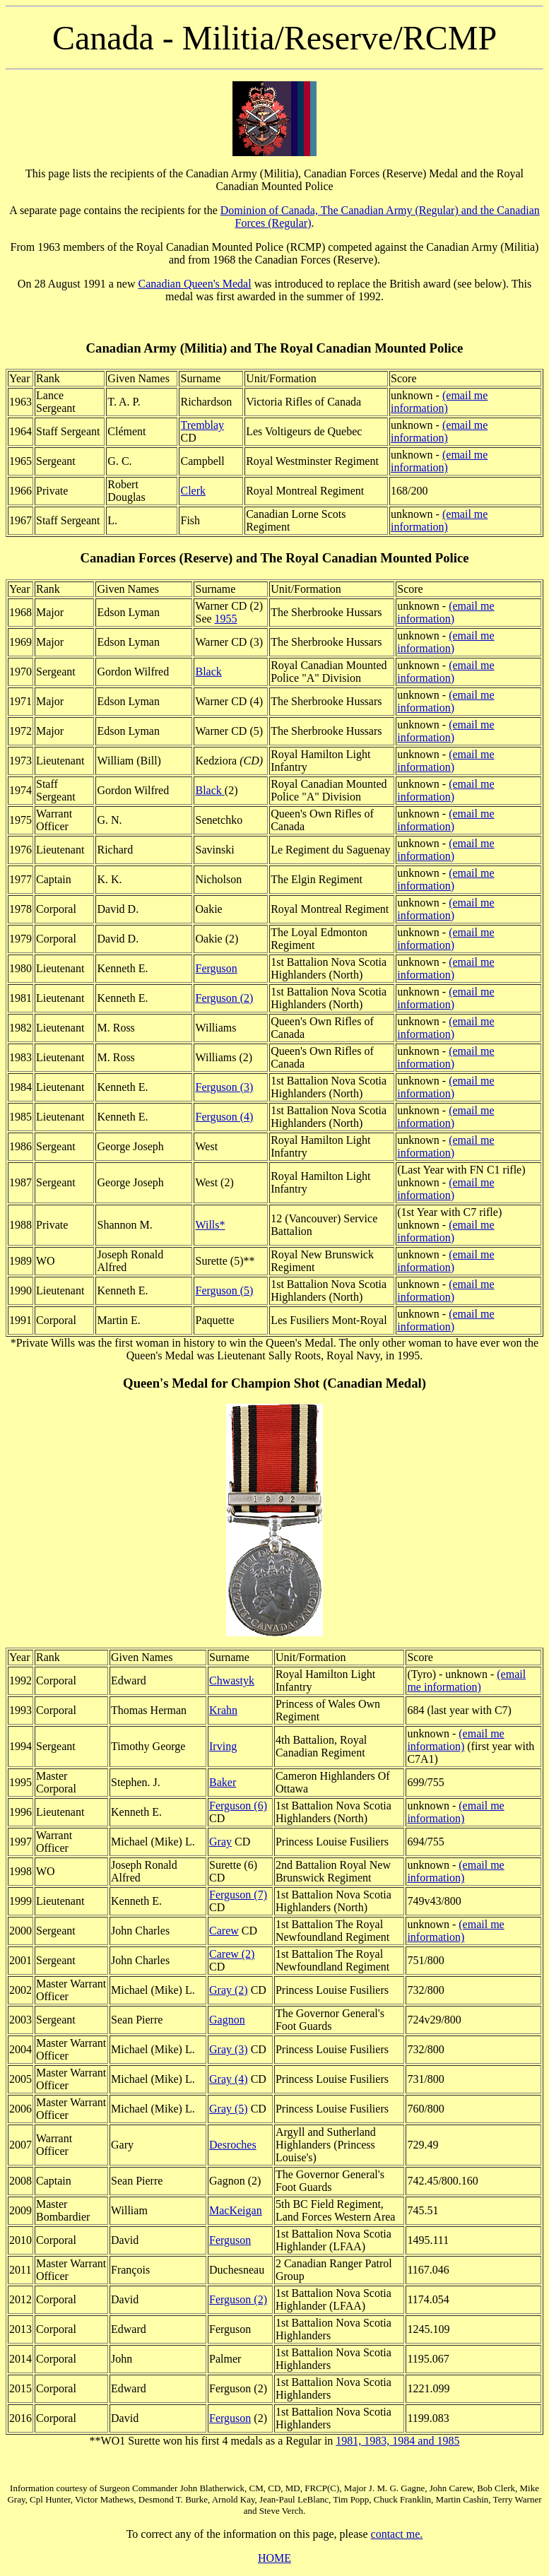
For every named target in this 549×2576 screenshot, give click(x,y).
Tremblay (202, 425)
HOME (274, 2558)
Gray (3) (228, 2049)
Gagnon (227, 2020)
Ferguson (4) (224, 1117)
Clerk (193, 491)
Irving (223, 1746)
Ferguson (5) (224, 1290)
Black (208, 672)
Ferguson (216, 968)
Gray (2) (228, 1990)
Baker (222, 1782)
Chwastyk (231, 1680)
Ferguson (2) (224, 998)
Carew (224, 1931)
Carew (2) (231, 1954)
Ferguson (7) (238, 1895)
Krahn (223, 1710)
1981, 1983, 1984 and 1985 (397, 2441)
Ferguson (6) (238, 1806)
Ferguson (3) (224, 1087)
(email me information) (439, 401)
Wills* (210, 1225)
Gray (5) (228, 2109)
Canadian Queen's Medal (195, 284)
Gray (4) (228, 2079)
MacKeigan (235, 2210)
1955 (226, 619)
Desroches (232, 2145)
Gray (220, 1842)
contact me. (397, 2534)
